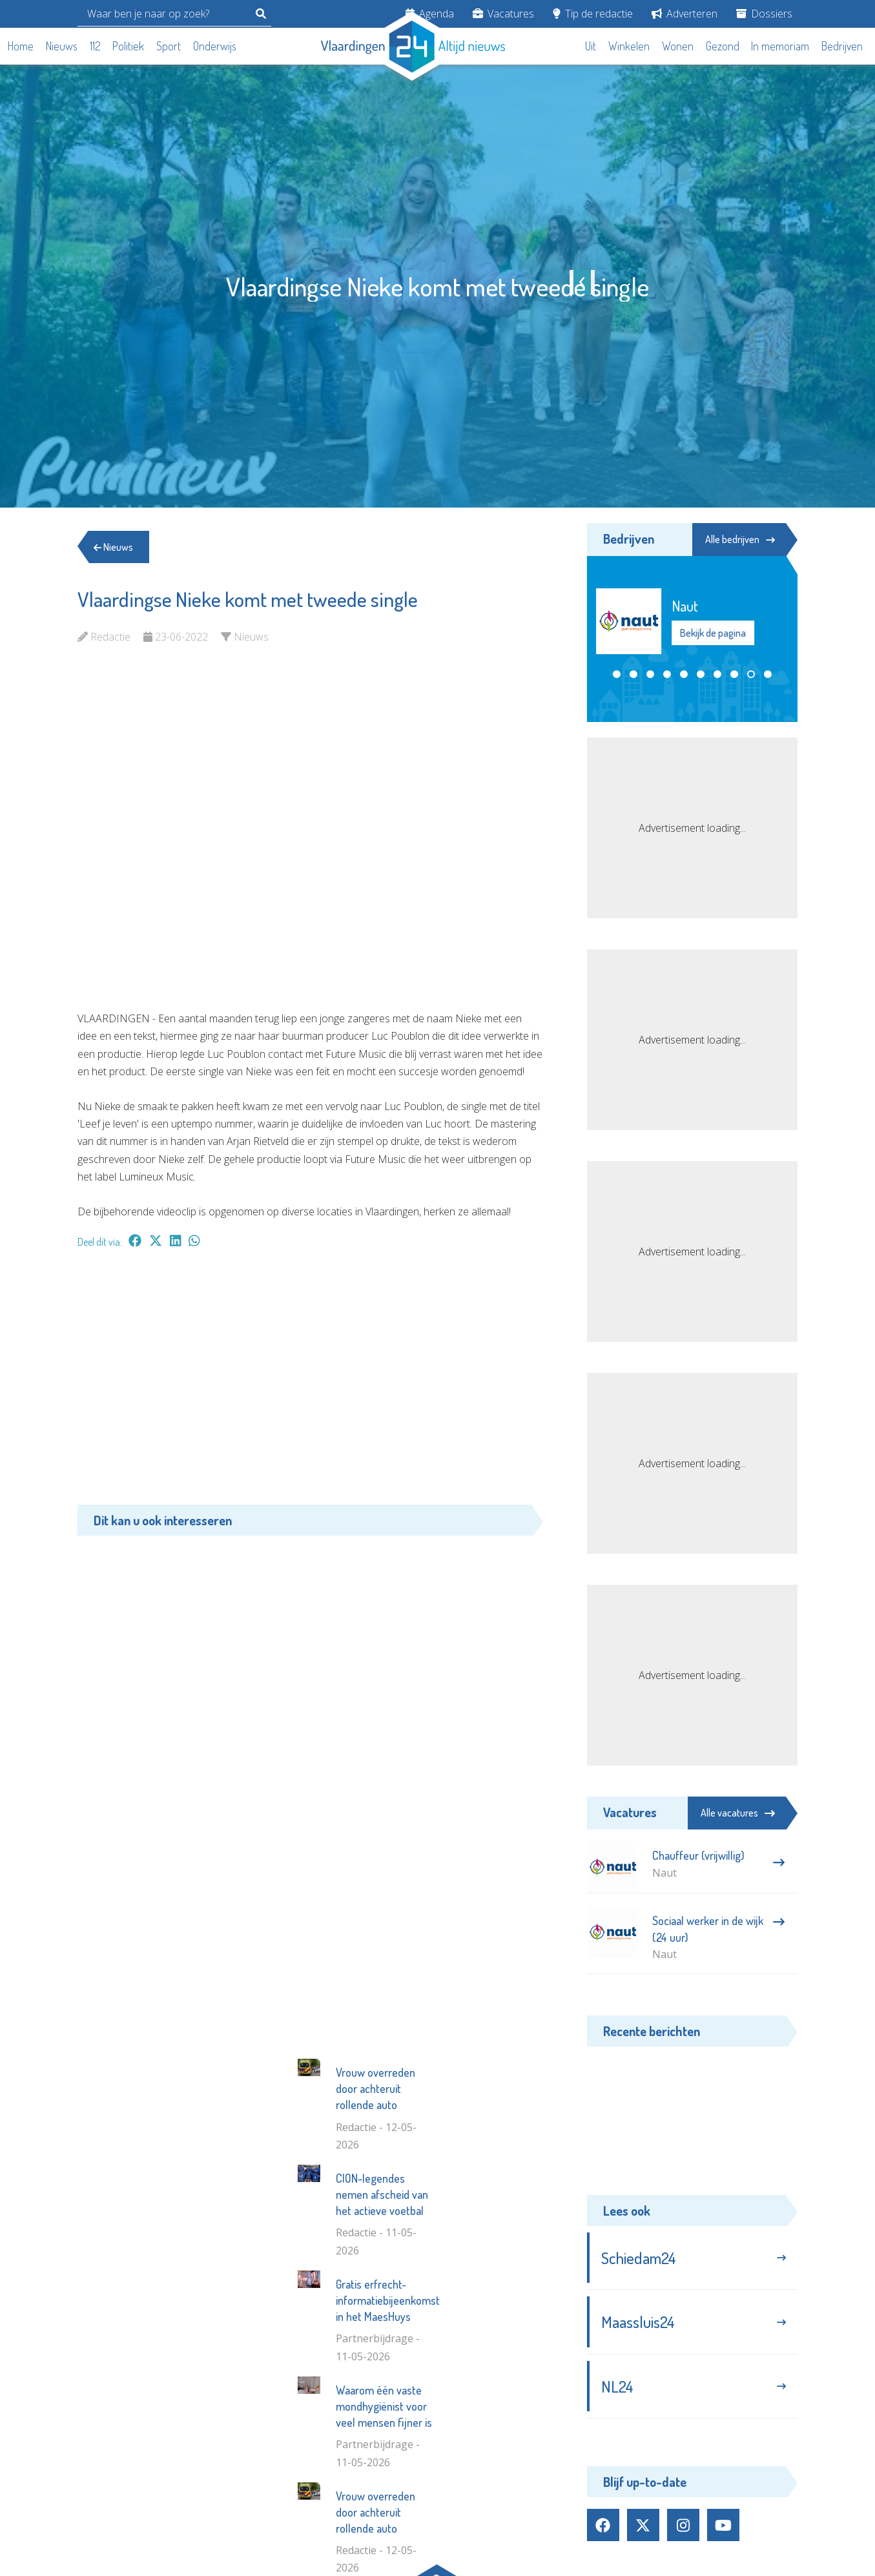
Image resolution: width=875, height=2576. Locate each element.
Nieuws (61, 46)
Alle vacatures (738, 1812)
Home (21, 46)
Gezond (722, 46)
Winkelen (629, 46)
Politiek (128, 46)
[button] (616, 674)
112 (95, 46)
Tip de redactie (593, 13)
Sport (168, 46)
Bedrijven (842, 46)
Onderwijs (214, 46)
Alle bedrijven (739, 539)
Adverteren (684, 13)
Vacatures (503, 13)
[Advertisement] (310, 1383)
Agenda (430, 13)
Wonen (678, 46)
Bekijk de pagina (724, 632)
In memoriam (780, 46)
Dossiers (764, 13)
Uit (590, 46)
